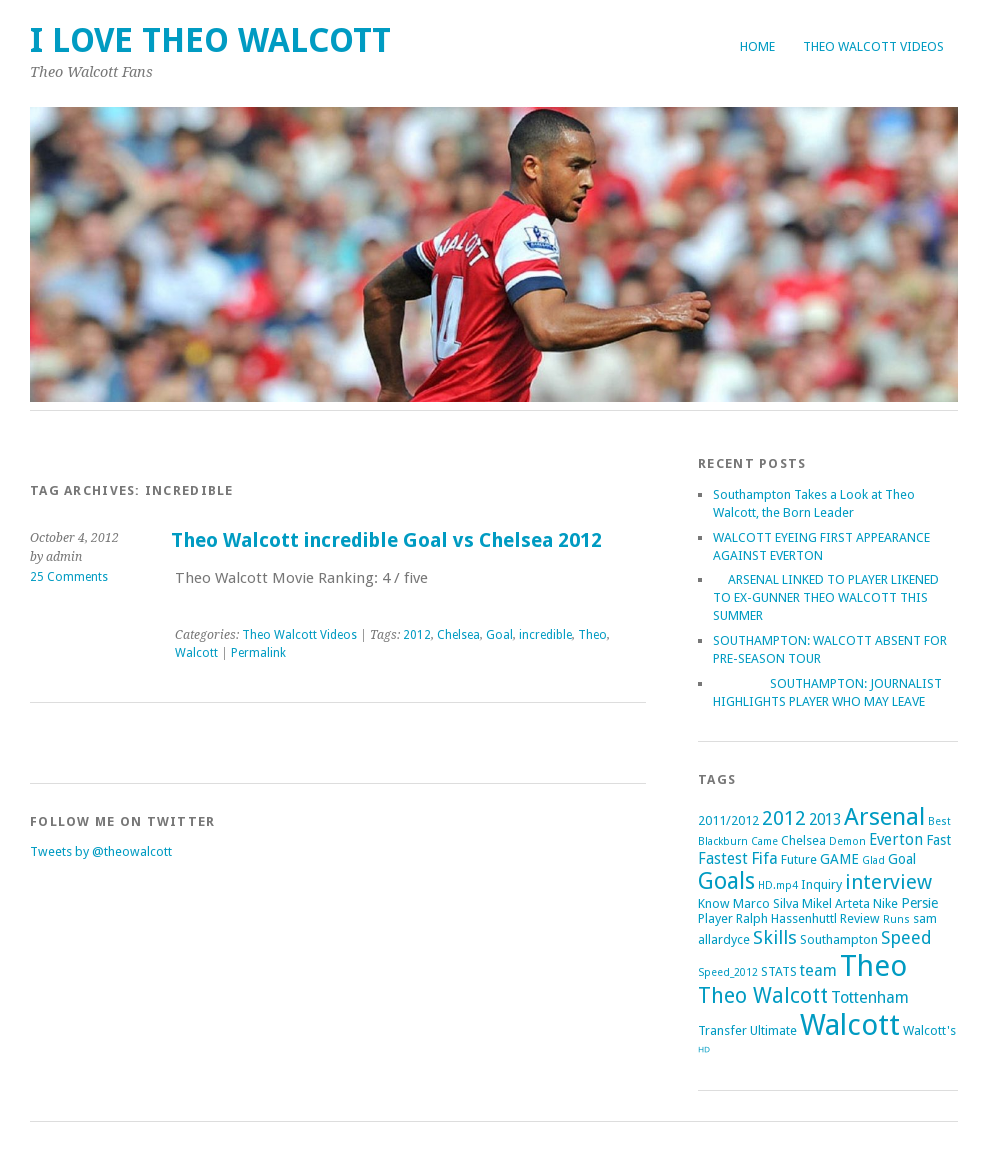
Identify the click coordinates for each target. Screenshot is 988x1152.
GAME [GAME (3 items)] (839, 859)
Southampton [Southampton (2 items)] (839, 939)
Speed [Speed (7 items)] (906, 937)
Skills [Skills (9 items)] (775, 937)
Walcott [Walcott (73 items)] (850, 1025)
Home (757, 46)
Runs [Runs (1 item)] (896, 919)
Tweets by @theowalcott (101, 851)
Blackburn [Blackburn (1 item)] (723, 841)
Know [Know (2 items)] (714, 903)
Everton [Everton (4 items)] (896, 840)
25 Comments (69, 577)
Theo (592, 635)
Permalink (258, 653)
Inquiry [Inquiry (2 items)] (821, 884)
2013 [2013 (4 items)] (825, 820)
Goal (499, 635)
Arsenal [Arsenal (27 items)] (884, 816)
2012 (417, 635)
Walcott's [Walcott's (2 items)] (929, 1030)
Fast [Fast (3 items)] (938, 840)
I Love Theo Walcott (210, 40)
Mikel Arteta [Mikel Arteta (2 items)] (836, 903)
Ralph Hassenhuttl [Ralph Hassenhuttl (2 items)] (786, 918)
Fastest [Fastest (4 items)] (723, 859)
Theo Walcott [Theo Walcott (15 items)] (763, 995)
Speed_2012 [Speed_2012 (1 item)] (728, 972)
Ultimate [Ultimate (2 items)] (773, 1030)
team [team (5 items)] (818, 970)
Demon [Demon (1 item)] (847, 841)
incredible (545, 635)
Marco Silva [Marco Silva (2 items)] (766, 903)
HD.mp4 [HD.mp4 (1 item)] (778, 885)
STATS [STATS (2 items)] (779, 971)
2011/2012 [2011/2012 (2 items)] (728, 820)
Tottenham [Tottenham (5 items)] (870, 997)
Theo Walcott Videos (873, 46)
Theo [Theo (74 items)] (873, 966)
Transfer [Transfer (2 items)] (722, 1030)
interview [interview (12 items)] (888, 882)
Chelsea (458, 635)
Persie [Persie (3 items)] (919, 903)
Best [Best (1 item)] (939, 821)
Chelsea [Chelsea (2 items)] (803, 840)
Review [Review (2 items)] (860, 918)
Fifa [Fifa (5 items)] (764, 858)
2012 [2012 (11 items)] (784, 818)
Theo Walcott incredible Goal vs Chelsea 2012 (386, 540)
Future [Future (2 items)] (799, 859)
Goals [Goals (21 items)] (726, 881)
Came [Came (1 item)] (764, 841)
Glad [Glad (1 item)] (873, 860)
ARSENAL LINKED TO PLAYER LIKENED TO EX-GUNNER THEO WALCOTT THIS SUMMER (826, 597)
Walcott (196, 653)
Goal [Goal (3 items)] (902, 859)
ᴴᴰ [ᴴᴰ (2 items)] (704, 1051)
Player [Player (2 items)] (715, 918)
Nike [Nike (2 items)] (885, 903)
